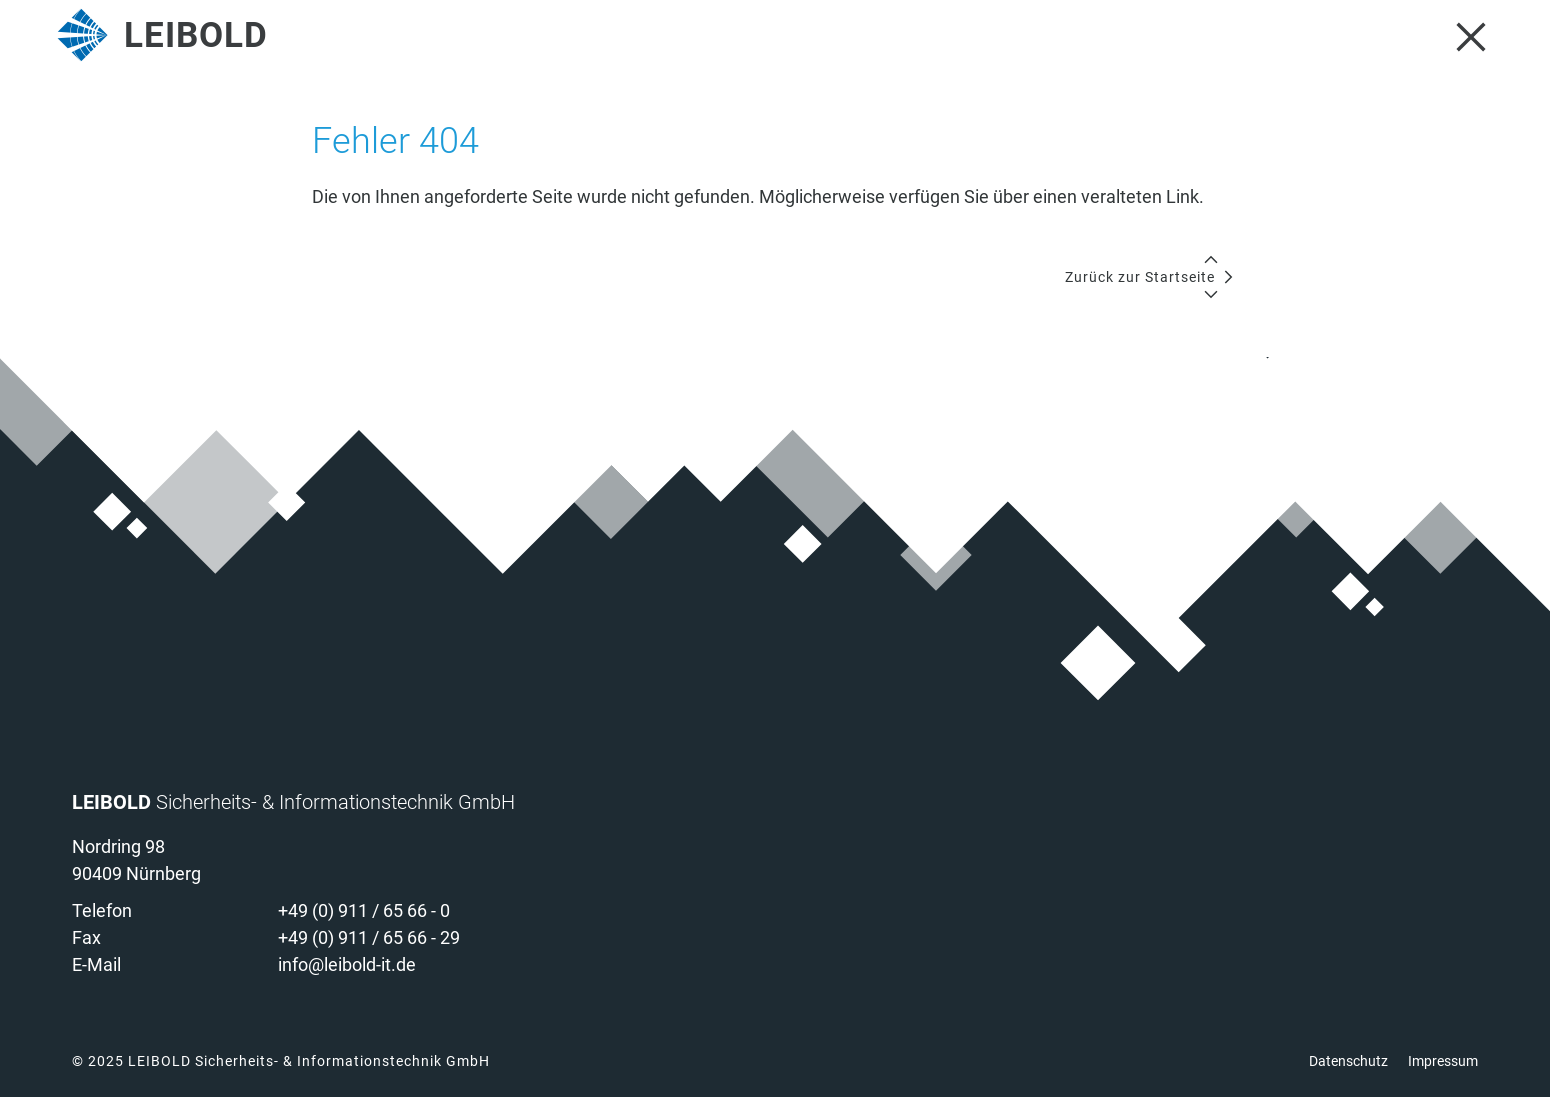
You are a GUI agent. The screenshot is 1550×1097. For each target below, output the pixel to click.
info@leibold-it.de (347, 964)
